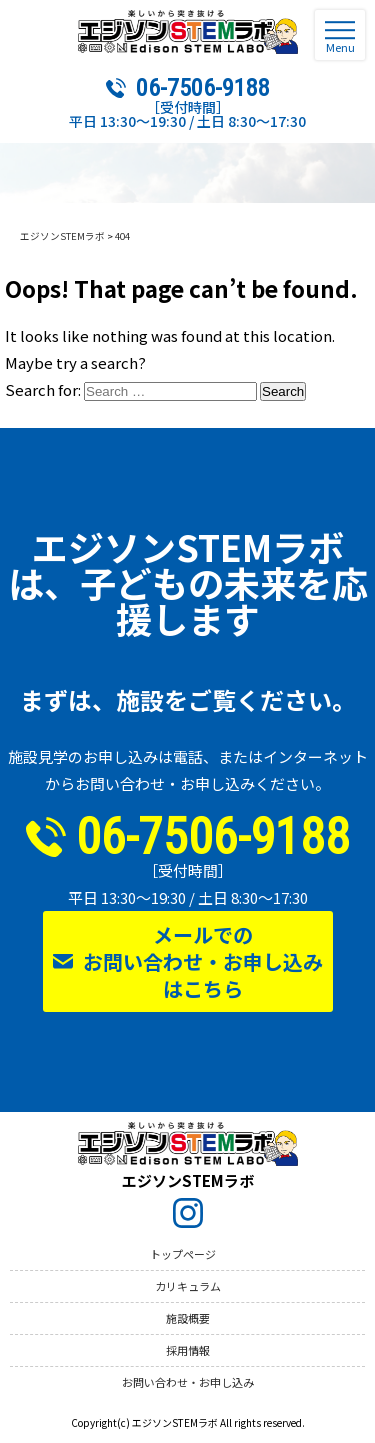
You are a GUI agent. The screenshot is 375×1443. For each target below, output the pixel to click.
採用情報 (188, 1350)
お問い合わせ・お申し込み (188, 1382)
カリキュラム (188, 1286)
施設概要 (188, 1318)
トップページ (183, 1254)
